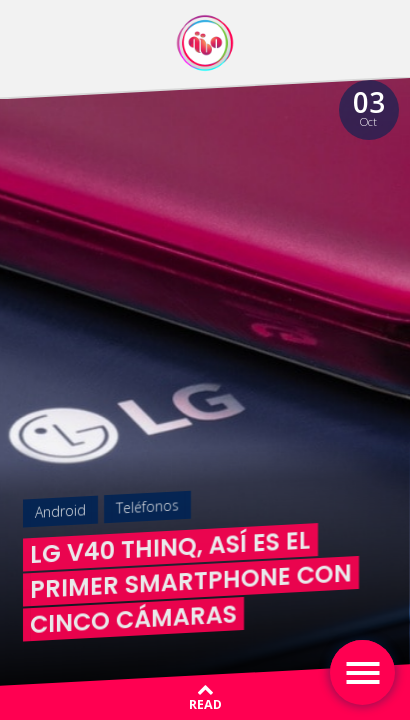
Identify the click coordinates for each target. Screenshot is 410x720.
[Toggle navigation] (362, 672)
